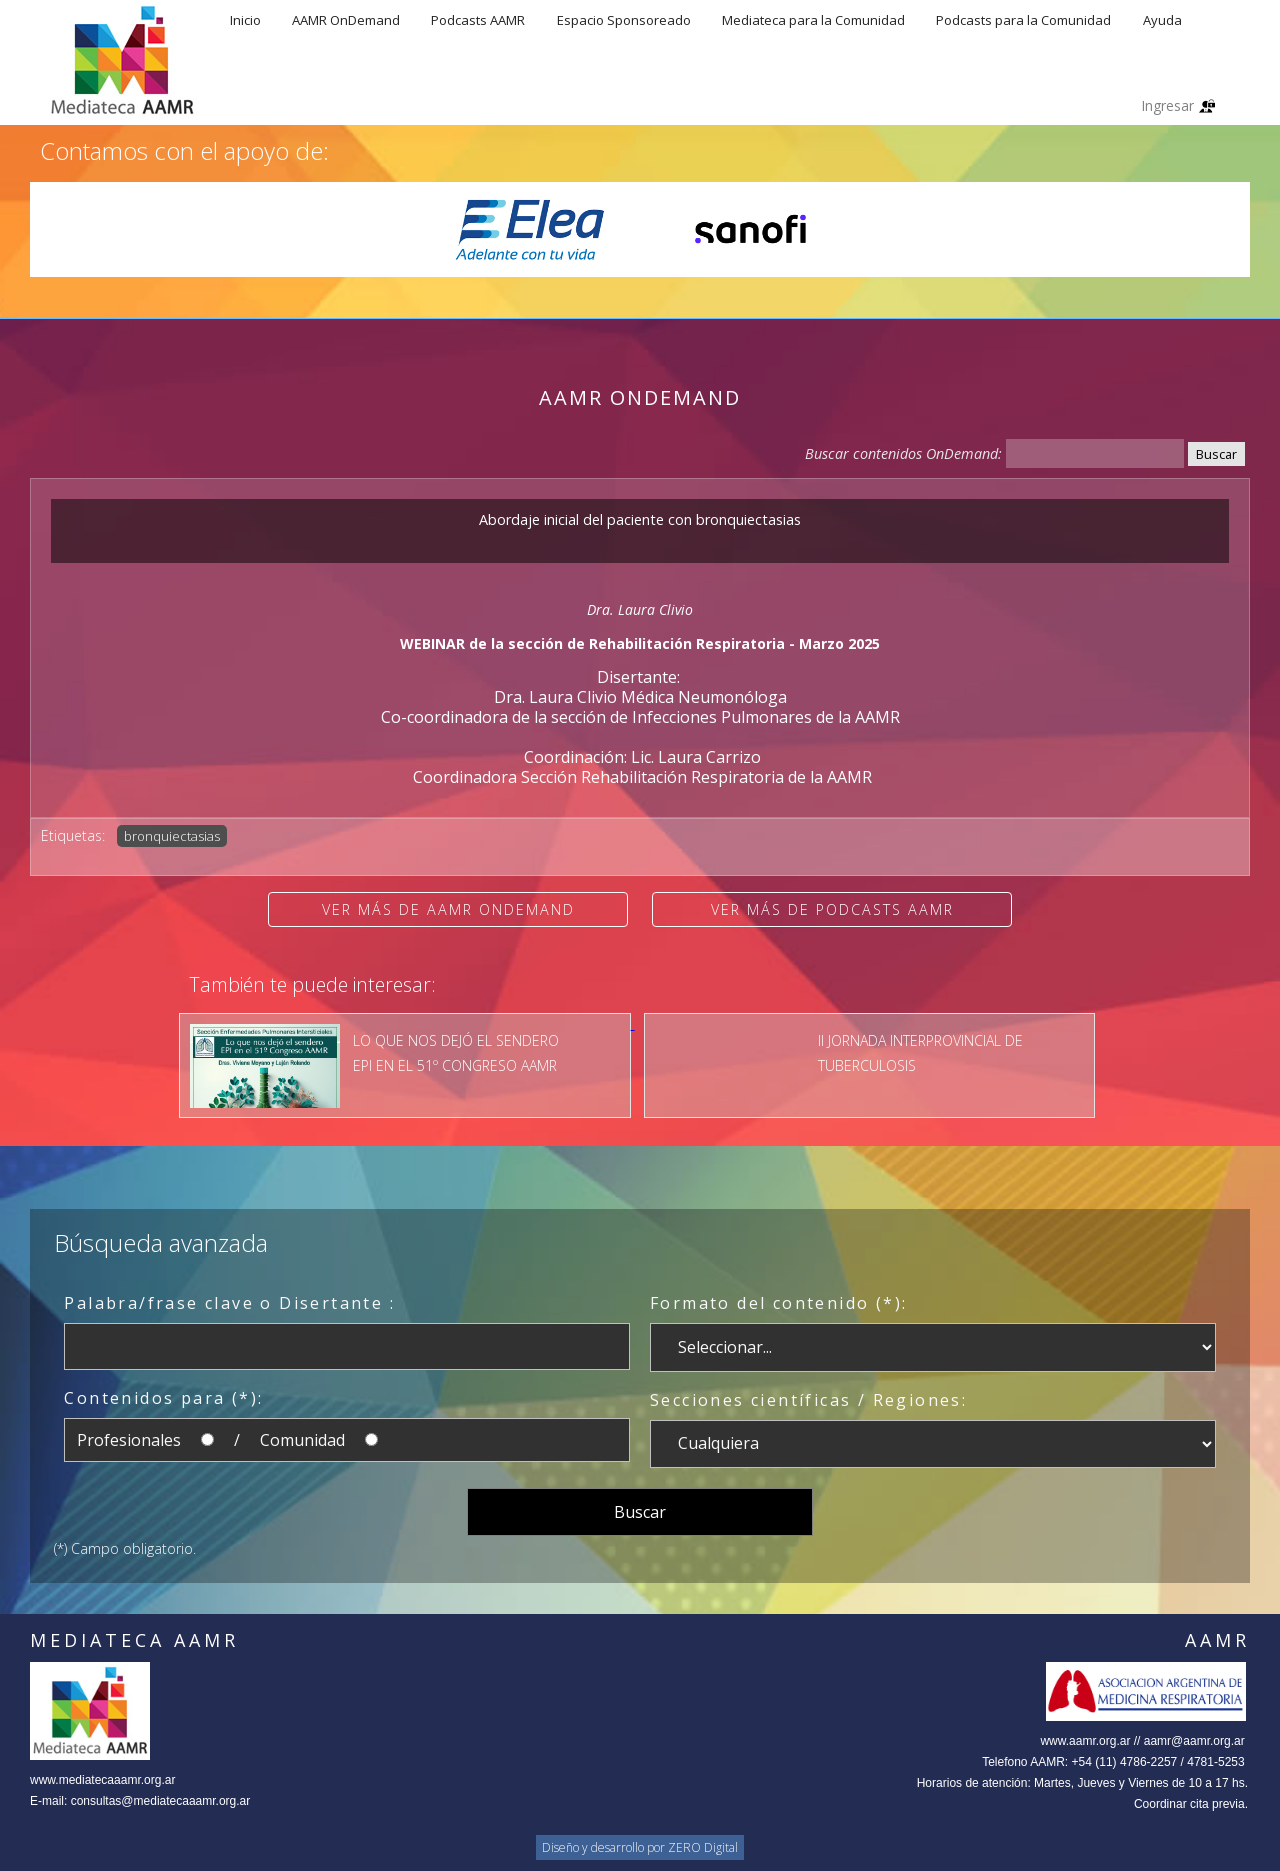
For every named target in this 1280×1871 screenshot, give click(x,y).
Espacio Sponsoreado (624, 20)
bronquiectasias (172, 836)
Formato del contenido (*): (778, 1303)
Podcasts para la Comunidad (1023, 20)
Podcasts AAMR (478, 20)
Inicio (245, 20)
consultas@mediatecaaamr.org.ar (161, 1801)
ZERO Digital (703, 1847)
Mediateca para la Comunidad (813, 20)
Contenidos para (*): (163, 1398)
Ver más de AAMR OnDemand (448, 909)
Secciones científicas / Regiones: (808, 1400)
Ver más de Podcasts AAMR (832, 909)
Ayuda (1162, 20)
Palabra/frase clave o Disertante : (229, 1303)
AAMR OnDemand (346, 20)
